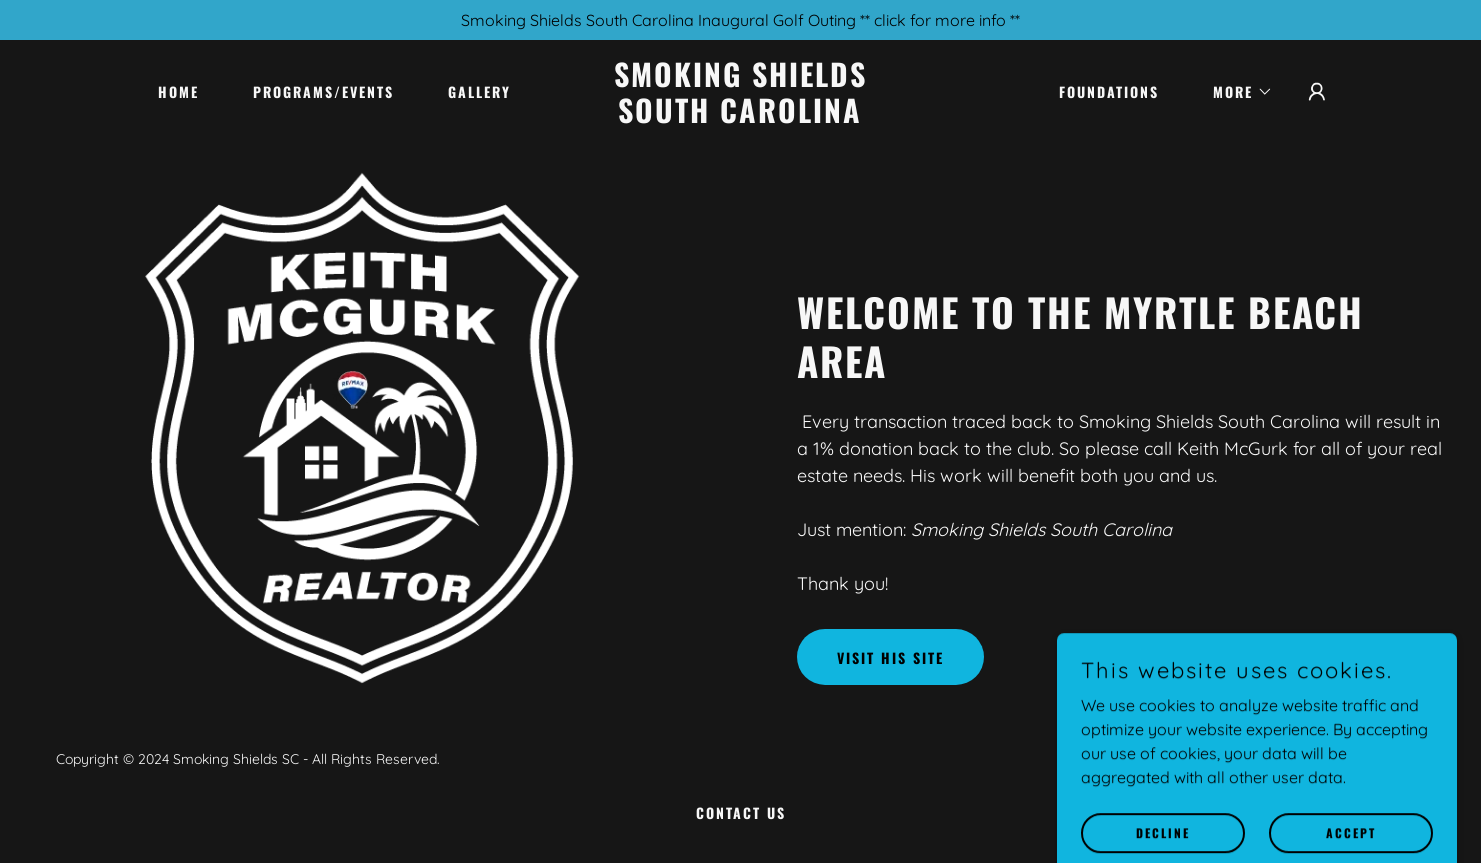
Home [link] (178, 91)
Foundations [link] (1109, 91)
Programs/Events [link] (323, 91)
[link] (741, 117)
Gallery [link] (479, 91)
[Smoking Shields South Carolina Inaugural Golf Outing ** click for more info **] (740, 20)
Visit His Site (890, 657)
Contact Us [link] (741, 812)
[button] (1236, 92)
